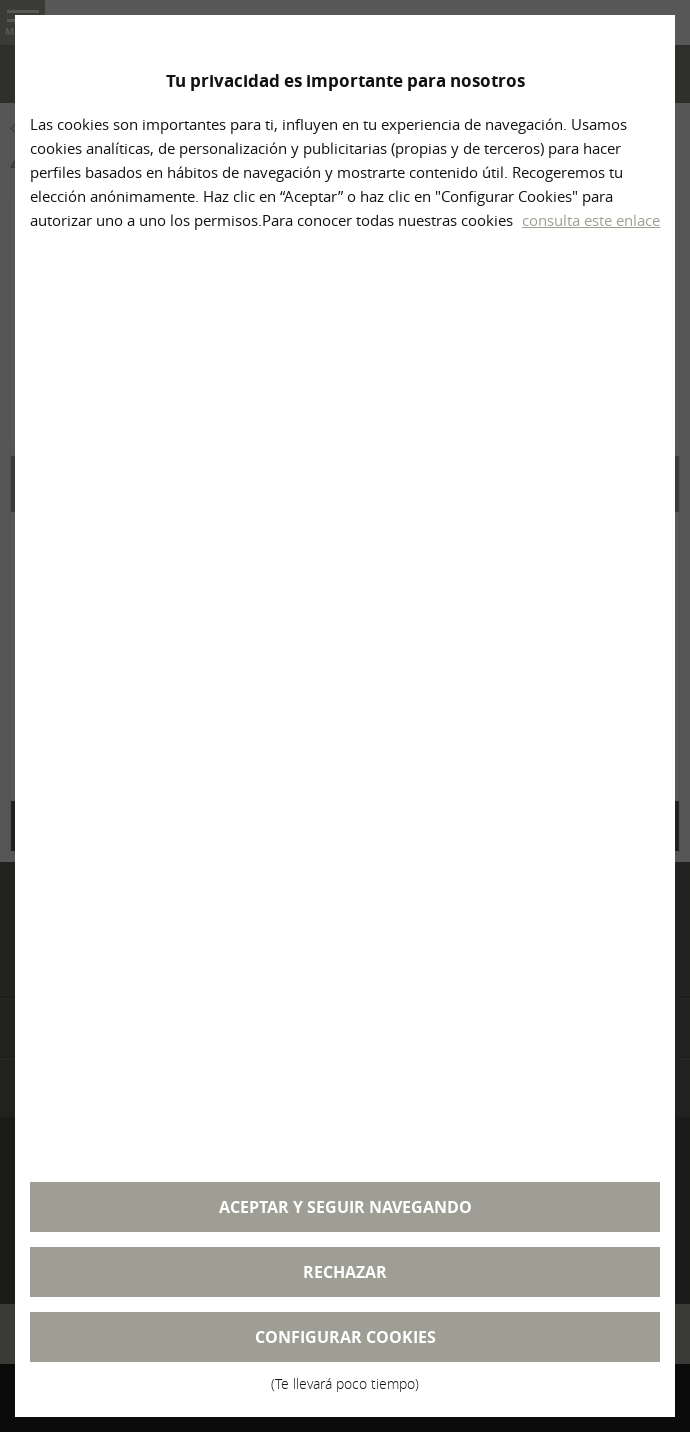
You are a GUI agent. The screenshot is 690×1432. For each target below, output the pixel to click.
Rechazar (345, 1272)
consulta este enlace (591, 220)
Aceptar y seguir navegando (345, 1207)
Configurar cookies (345, 1344)
